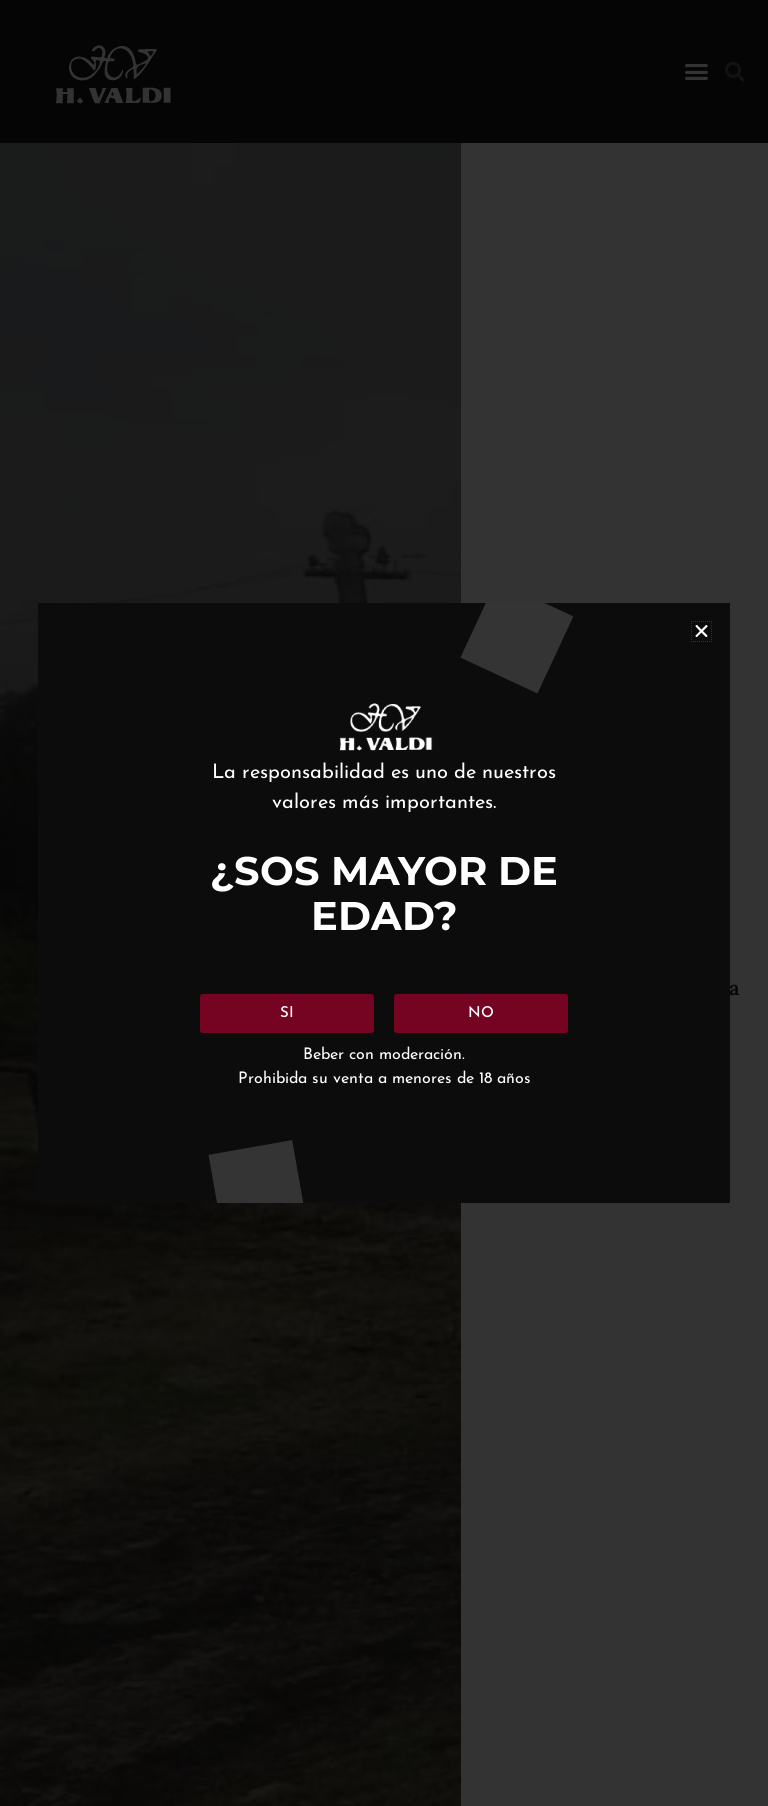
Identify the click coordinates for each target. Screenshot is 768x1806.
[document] (384, 903)
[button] (701, 631)
